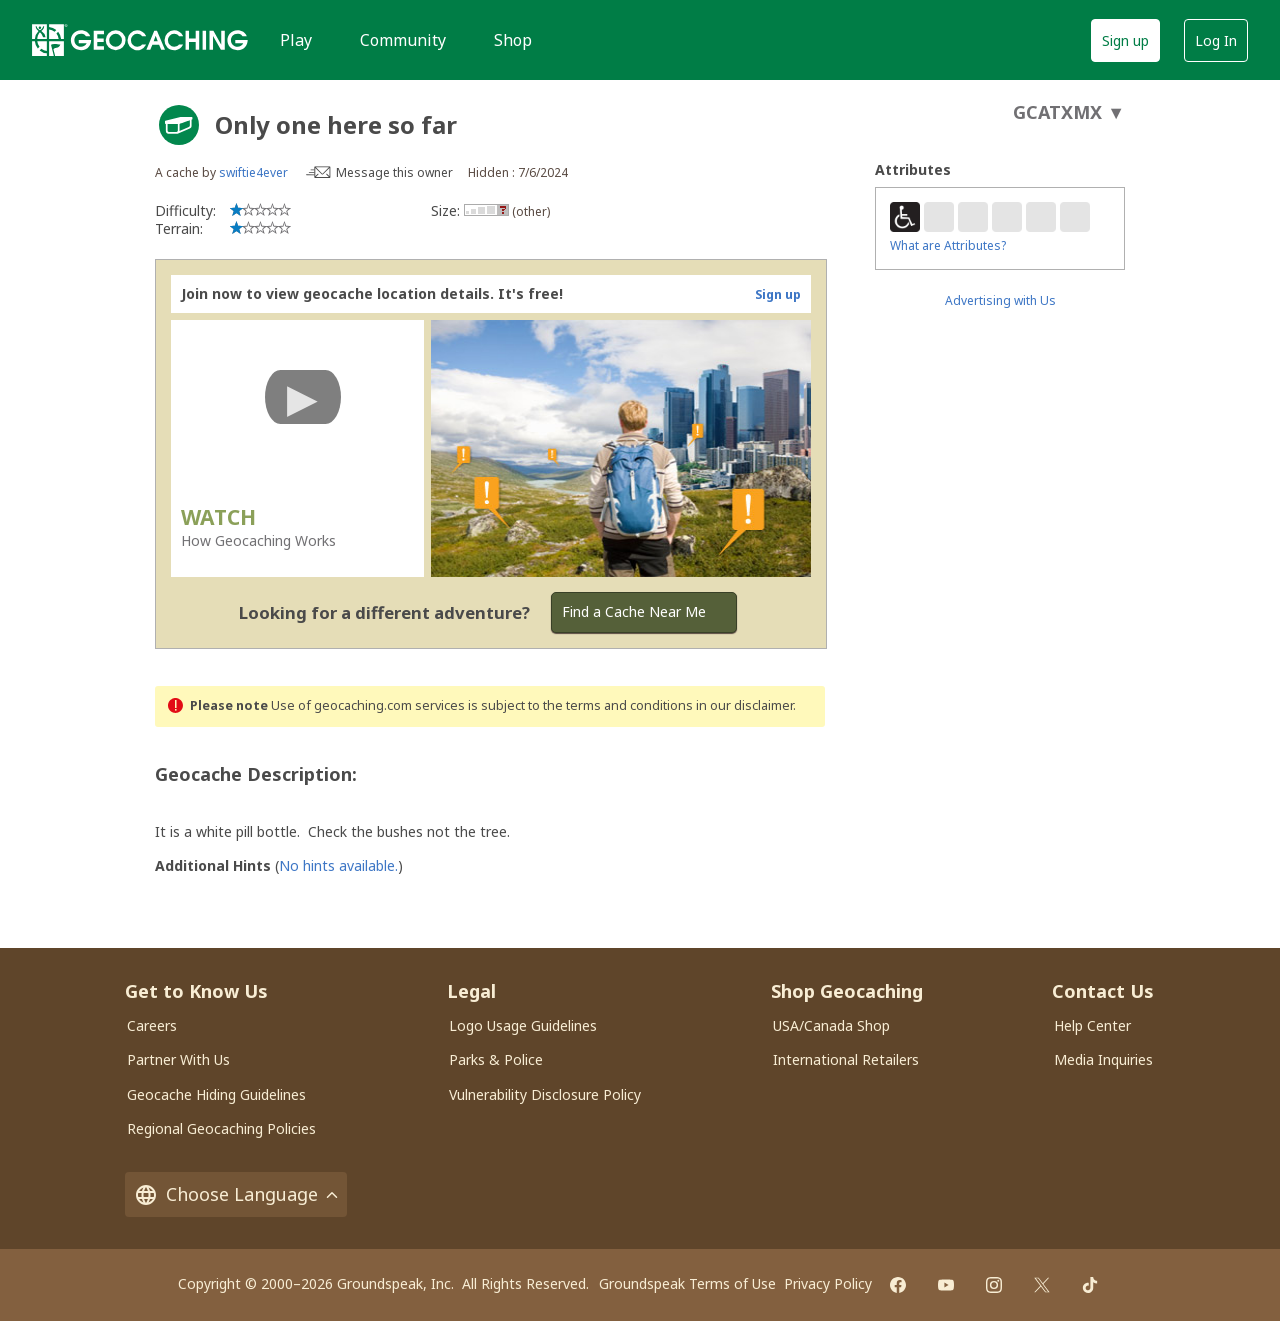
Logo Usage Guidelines (523, 1025)
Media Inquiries (1103, 1059)
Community (403, 40)
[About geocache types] (179, 125)
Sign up (1125, 40)
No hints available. (338, 865)
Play (296, 40)
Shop (513, 40)
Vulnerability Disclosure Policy (545, 1094)
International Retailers (846, 1059)
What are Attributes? (948, 245)
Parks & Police (496, 1059)
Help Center (1092, 1025)
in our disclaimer (744, 705)
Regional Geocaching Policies (221, 1128)
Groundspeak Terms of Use (687, 1283)
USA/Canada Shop (831, 1025)
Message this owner (394, 172)
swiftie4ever (253, 172)
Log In (1216, 40)
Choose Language (236, 1194)
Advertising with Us (1000, 300)
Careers (152, 1025)
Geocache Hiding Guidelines (216, 1094)
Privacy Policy (828, 1283)
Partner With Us (178, 1059)
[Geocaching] (140, 40)
